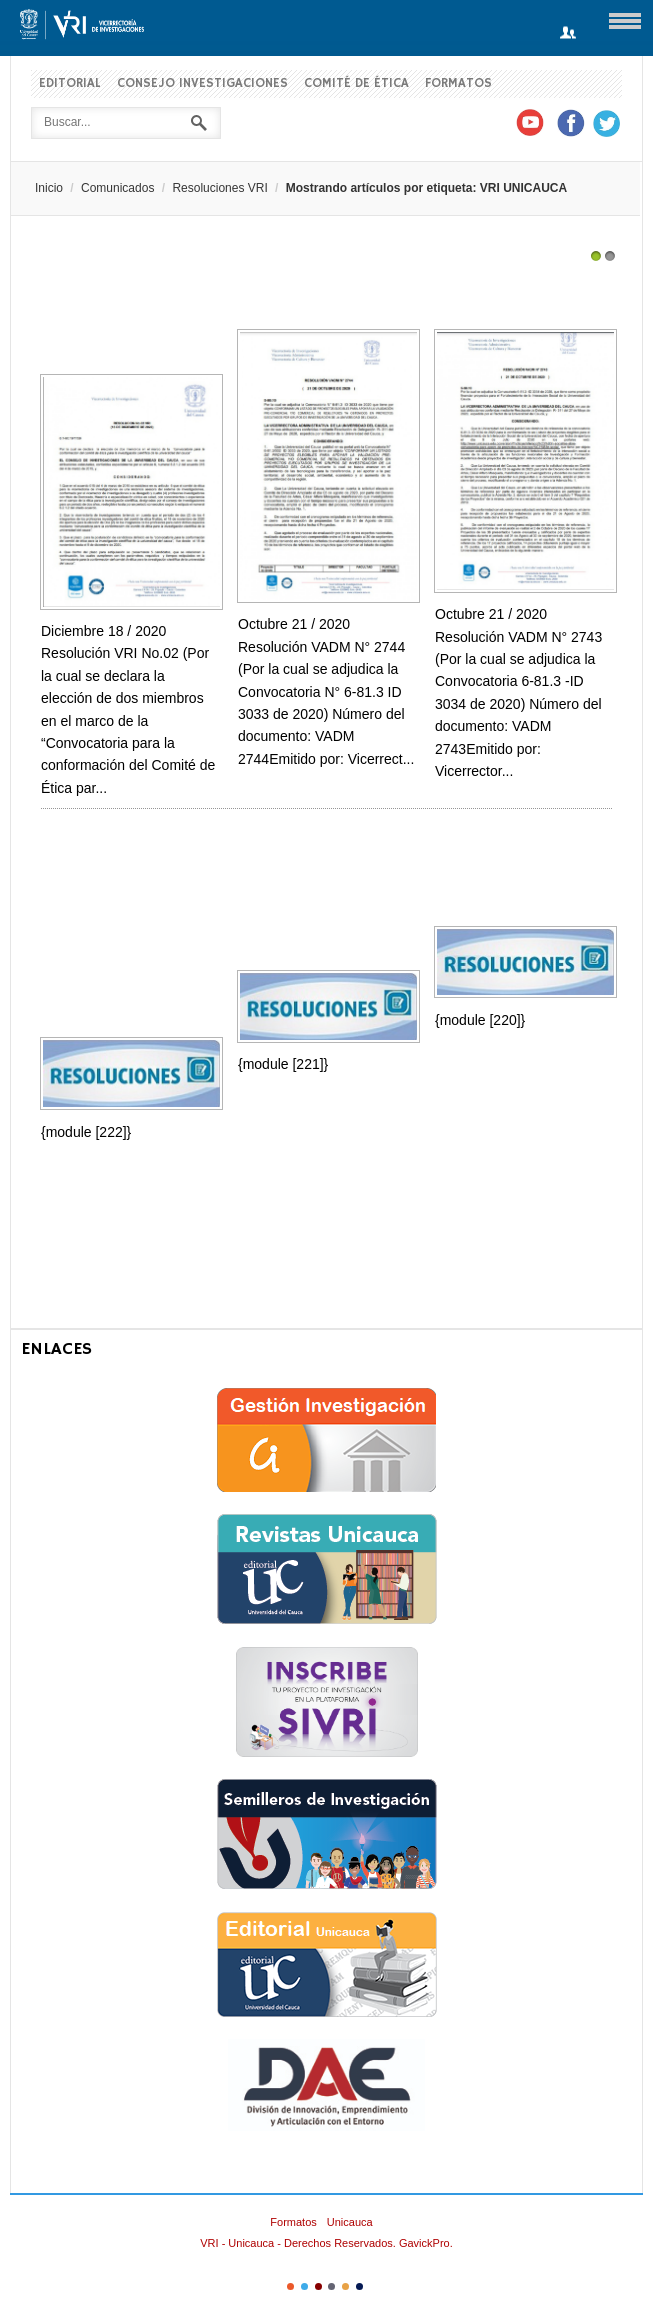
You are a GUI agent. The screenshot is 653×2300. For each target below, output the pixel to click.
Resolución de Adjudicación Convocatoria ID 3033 (321, 291)
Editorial (70, 83)
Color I (290, 2286)
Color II (304, 2286)
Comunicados (117, 188)
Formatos (458, 83)
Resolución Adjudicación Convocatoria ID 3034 (518, 291)
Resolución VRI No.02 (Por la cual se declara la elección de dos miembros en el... (124, 314)
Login (568, 33)
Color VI (359, 2286)
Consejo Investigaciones (202, 83)
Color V (345, 2286)
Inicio (49, 188)
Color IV (331, 2286)
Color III (318, 2286)
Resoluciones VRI (219, 188)
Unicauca (350, 2222)
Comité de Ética (356, 83)
